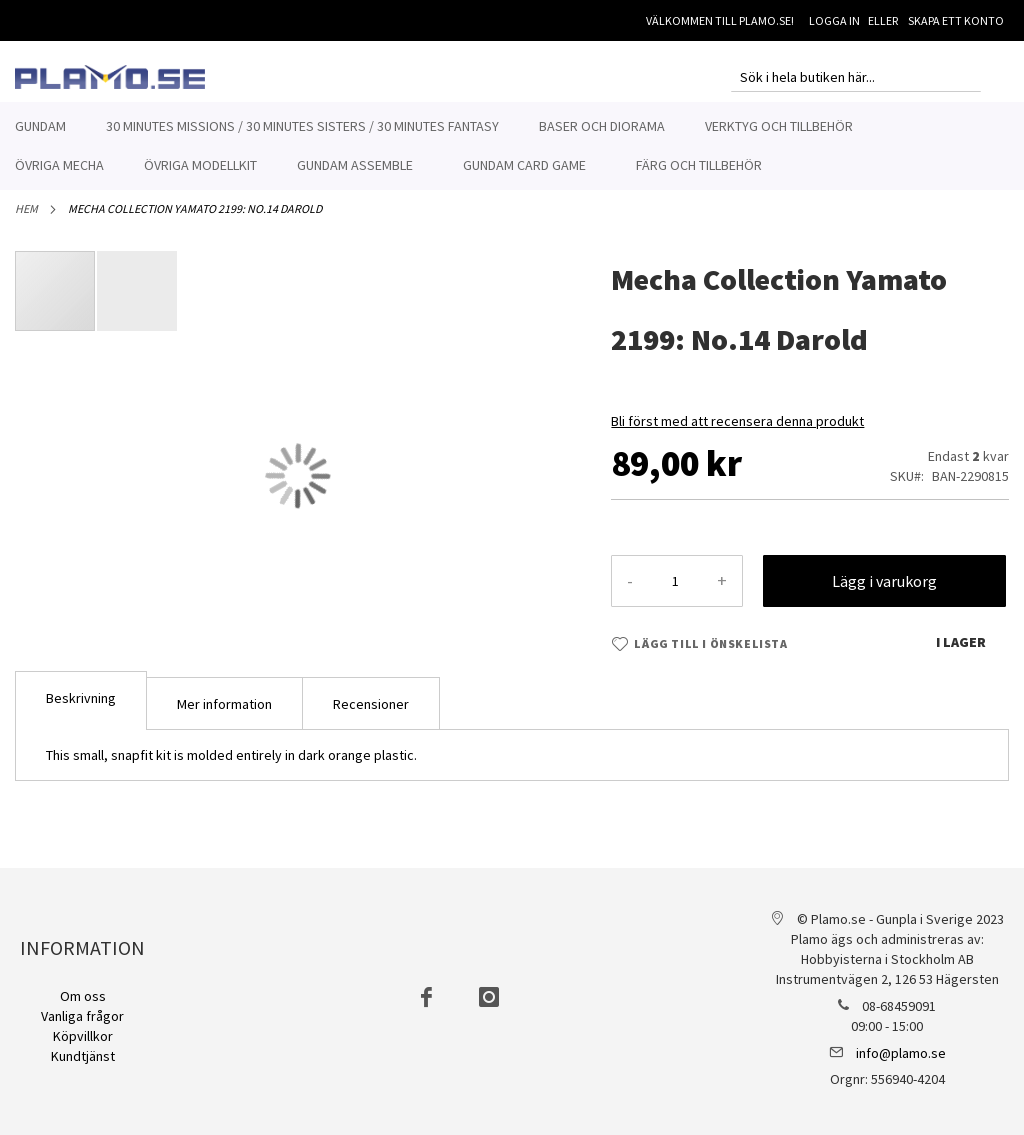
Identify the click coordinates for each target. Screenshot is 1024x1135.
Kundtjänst (83, 1056)
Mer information (224, 715)
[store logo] (110, 77)
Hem (26, 219)
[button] (137, 302)
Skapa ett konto (956, 20)
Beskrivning (81, 709)
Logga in (834, 20)
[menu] (512, 146)
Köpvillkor (83, 1036)
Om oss (83, 996)
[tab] (81, 711)
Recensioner (371, 715)
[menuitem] (40, 126)
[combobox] (856, 77)
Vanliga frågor (82, 1016)
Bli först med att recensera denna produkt (737, 432)
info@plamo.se (901, 1053)
